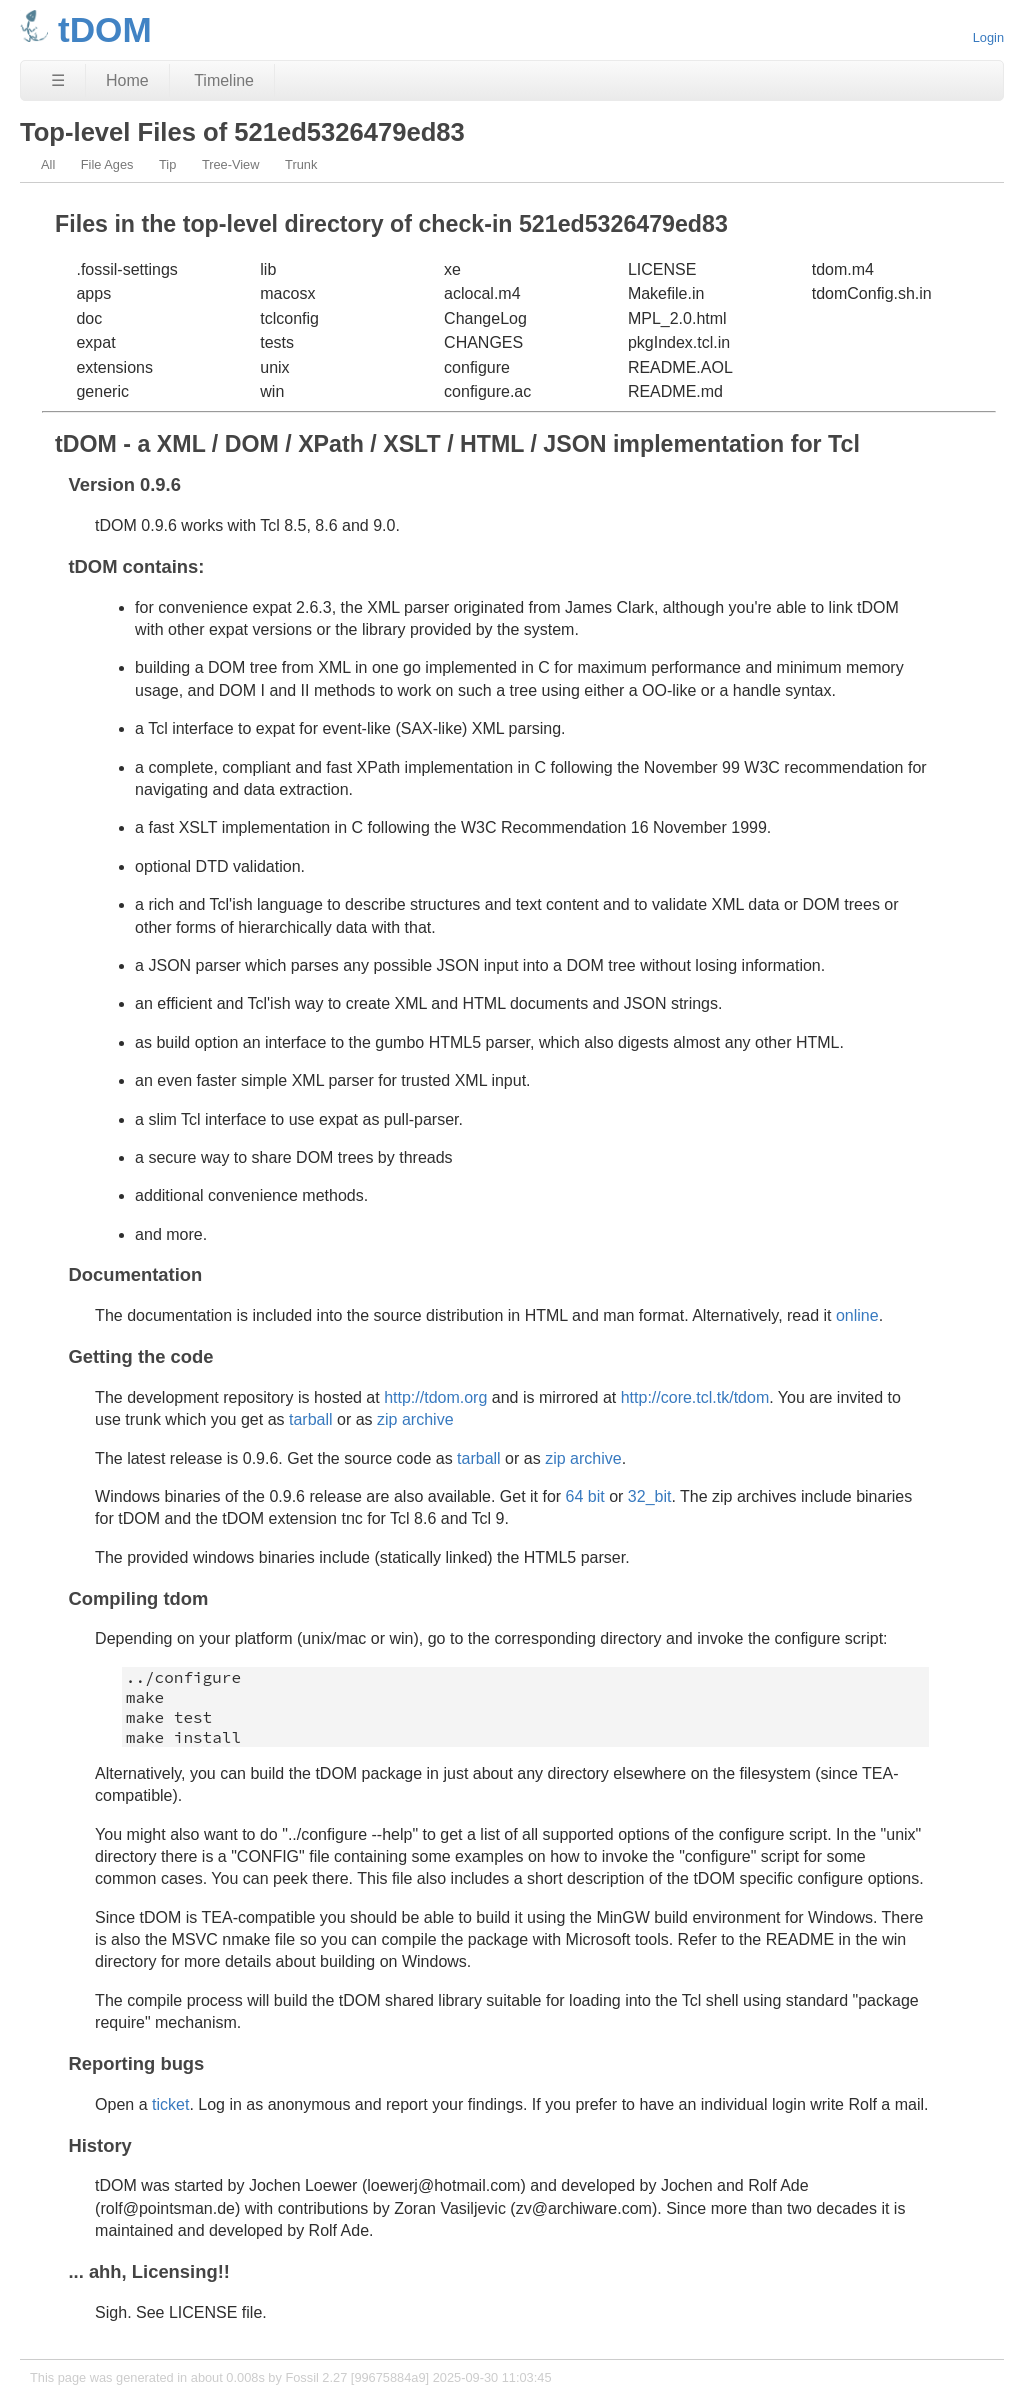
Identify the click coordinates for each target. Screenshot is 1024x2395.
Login (988, 37)
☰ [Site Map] (58, 80)
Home (127, 80)
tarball (311, 1419)
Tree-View (231, 164)
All (48, 164)
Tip (167, 164)
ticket (170, 2104)
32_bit (650, 1496)
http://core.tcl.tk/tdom (695, 1397)
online (857, 1315)
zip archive (415, 1419)
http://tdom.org (435, 1397)
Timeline (224, 80)
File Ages (107, 164)
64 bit (585, 1496)
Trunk (301, 164)
